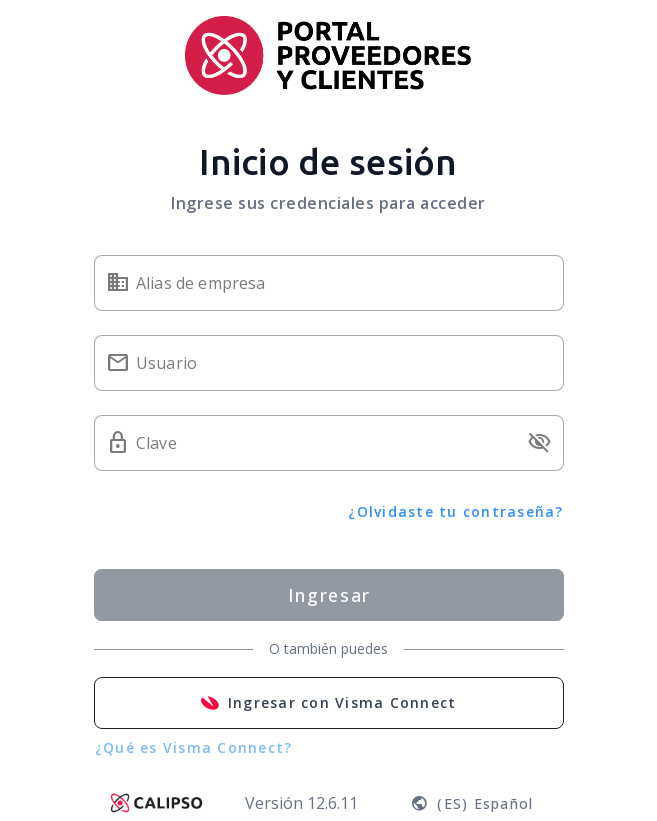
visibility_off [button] (540, 443)
